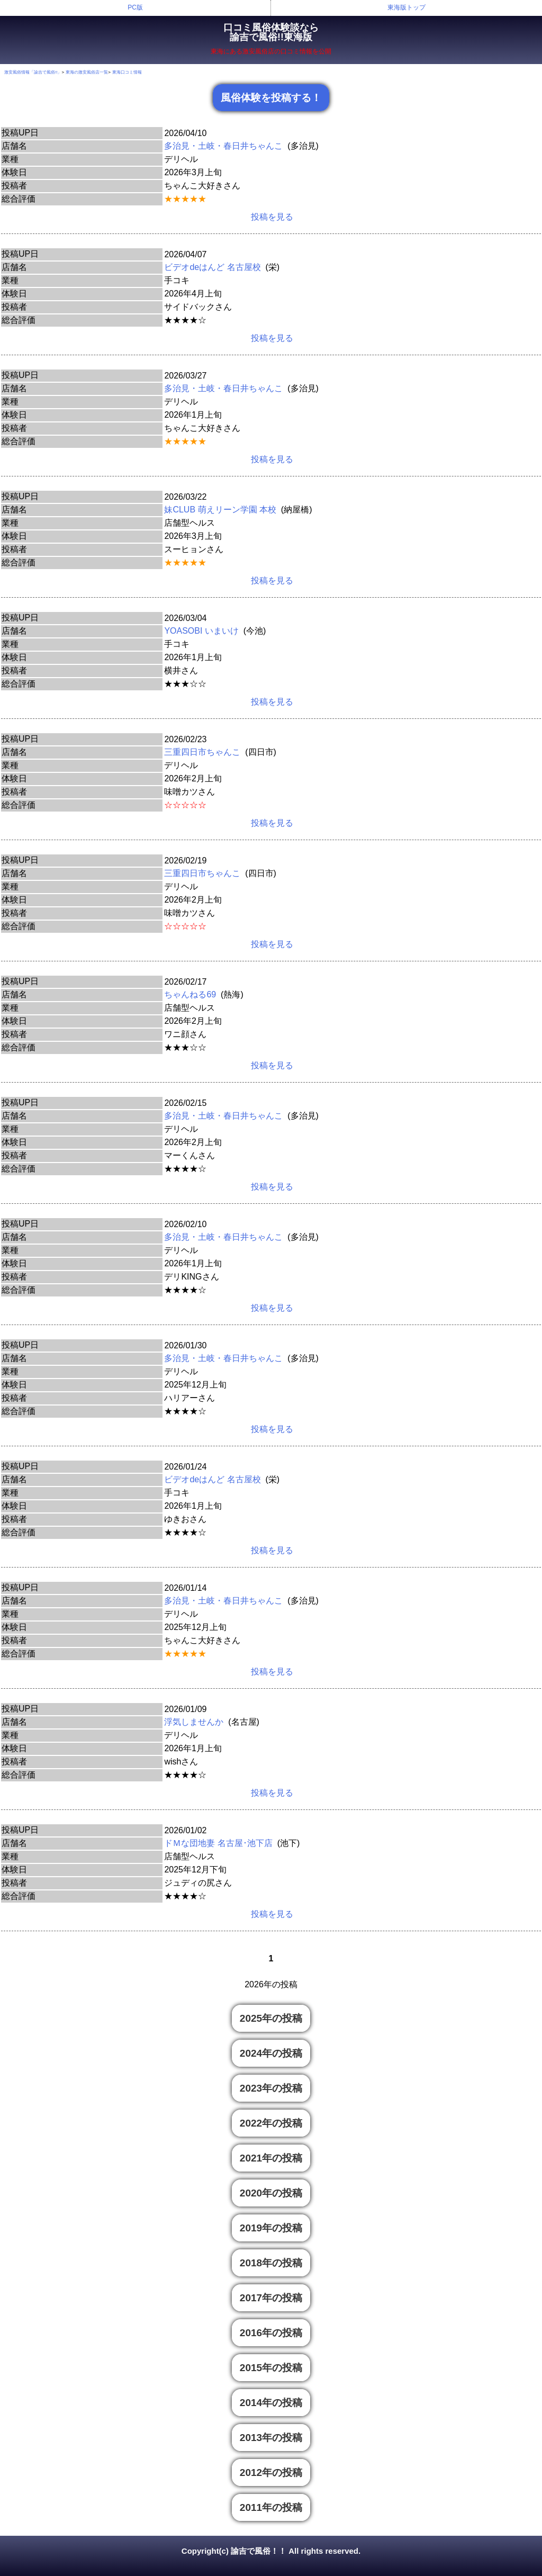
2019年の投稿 (271, 2227)
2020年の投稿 (271, 2193)
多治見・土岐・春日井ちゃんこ (223, 145)
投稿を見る (272, 216)
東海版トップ (406, 7)
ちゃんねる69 (190, 994)
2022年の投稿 (271, 2123)
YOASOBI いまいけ (201, 630)
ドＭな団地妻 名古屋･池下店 (218, 1843)
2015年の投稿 (271, 2367)
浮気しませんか (193, 1721)
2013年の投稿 (271, 2437)
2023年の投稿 (271, 2088)
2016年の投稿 (271, 2332)
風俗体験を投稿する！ (271, 97)
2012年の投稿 (271, 2472)
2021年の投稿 (271, 2158)
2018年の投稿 (271, 2262)
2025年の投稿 (271, 2018)
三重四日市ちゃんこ (202, 751)
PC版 (135, 7)
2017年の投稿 (271, 2297)
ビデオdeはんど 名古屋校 (212, 267)
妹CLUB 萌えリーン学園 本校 (220, 509)
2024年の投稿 (271, 2053)
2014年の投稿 (271, 2402)
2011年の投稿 (271, 2507)
